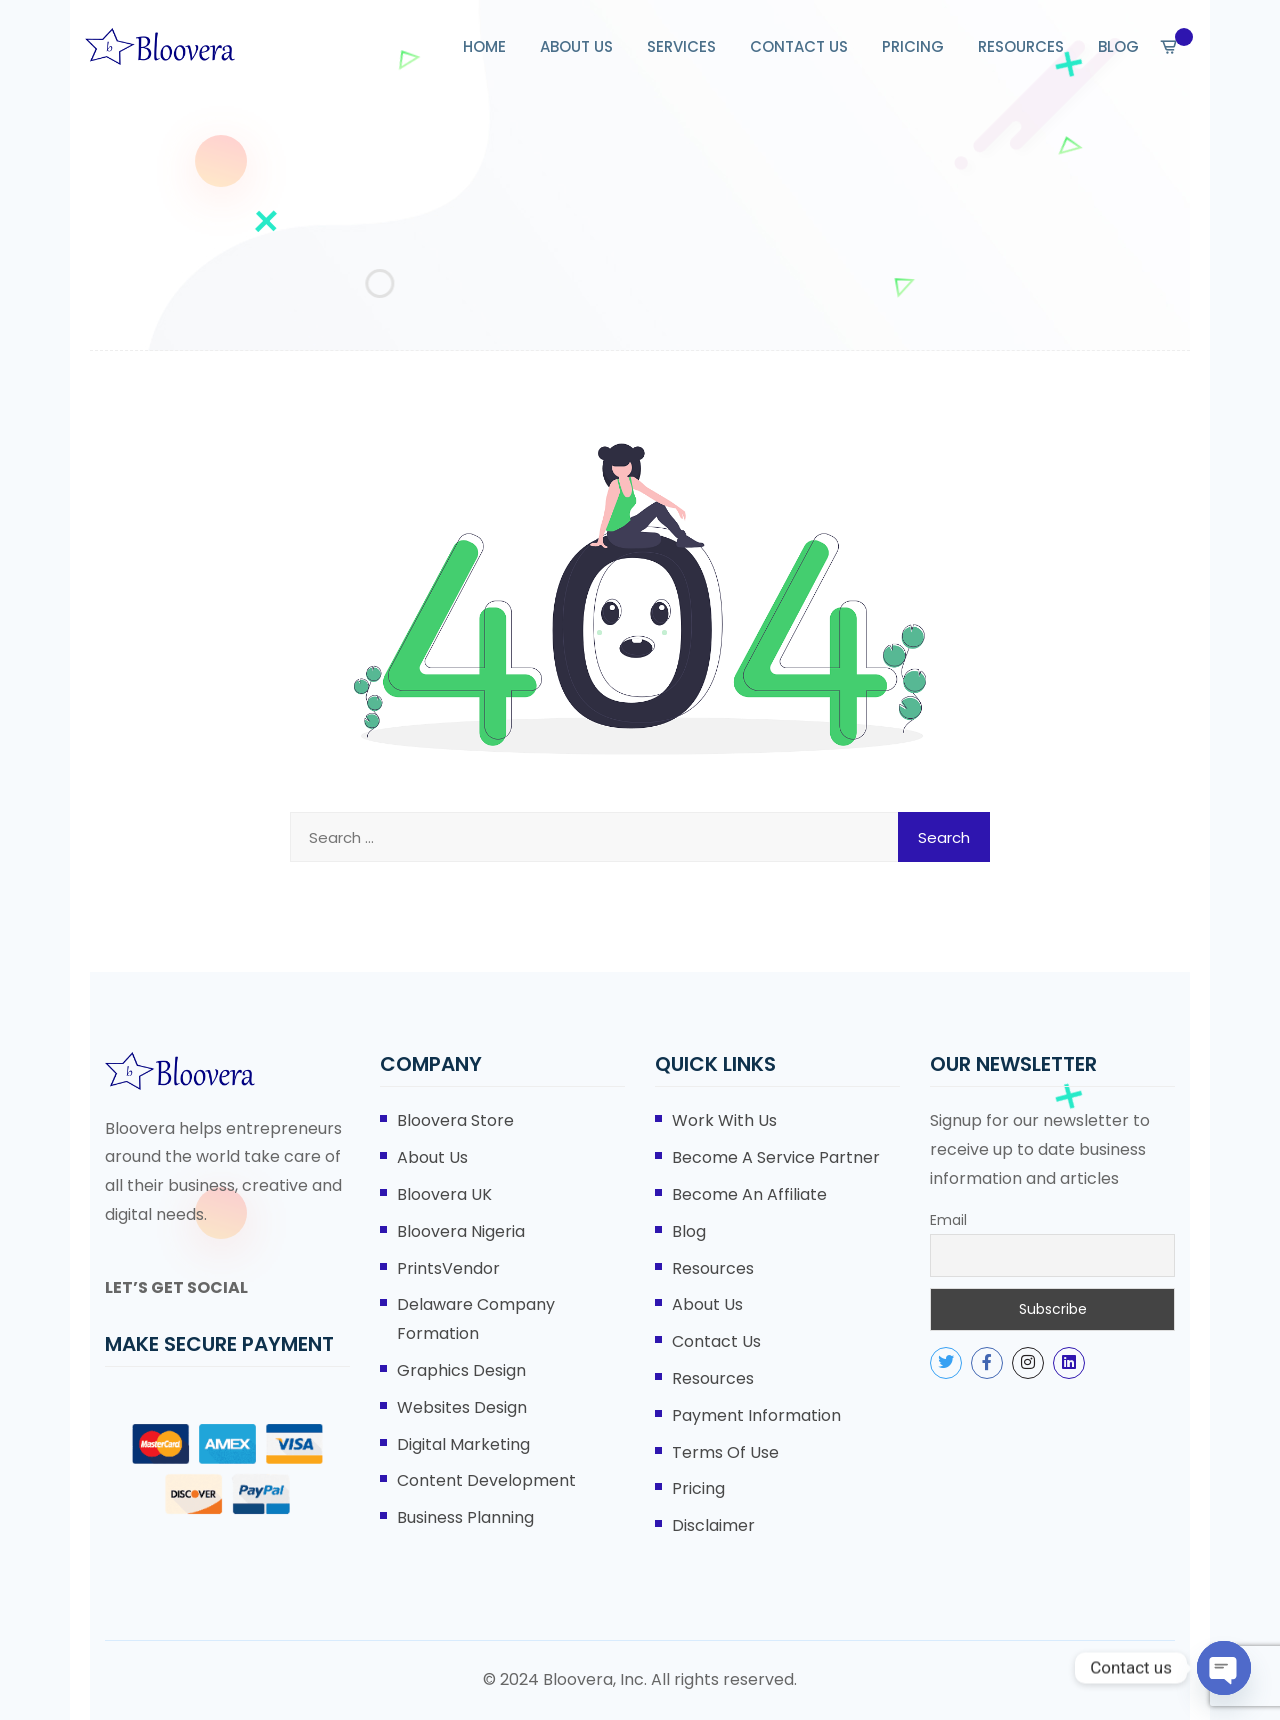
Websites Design (462, 1407)
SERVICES (681, 46)
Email (948, 1220)
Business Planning (465, 1517)
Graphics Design (461, 1370)
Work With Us (724, 1120)
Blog (689, 1231)
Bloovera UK (444, 1194)
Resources (713, 1268)
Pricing (698, 1488)
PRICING (913, 46)
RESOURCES (1021, 46)
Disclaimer (713, 1525)
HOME (484, 46)
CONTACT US (799, 46)
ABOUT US (576, 46)
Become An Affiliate (749, 1194)
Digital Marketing (463, 1444)
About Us (432, 1157)
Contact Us (716, 1341)
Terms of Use (725, 1452)
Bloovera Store (455, 1120)
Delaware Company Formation (476, 1319)
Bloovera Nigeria (461, 1231)
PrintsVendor (448, 1268)
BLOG (1118, 46)
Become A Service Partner (776, 1157)
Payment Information (756, 1415)
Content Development (486, 1480)
